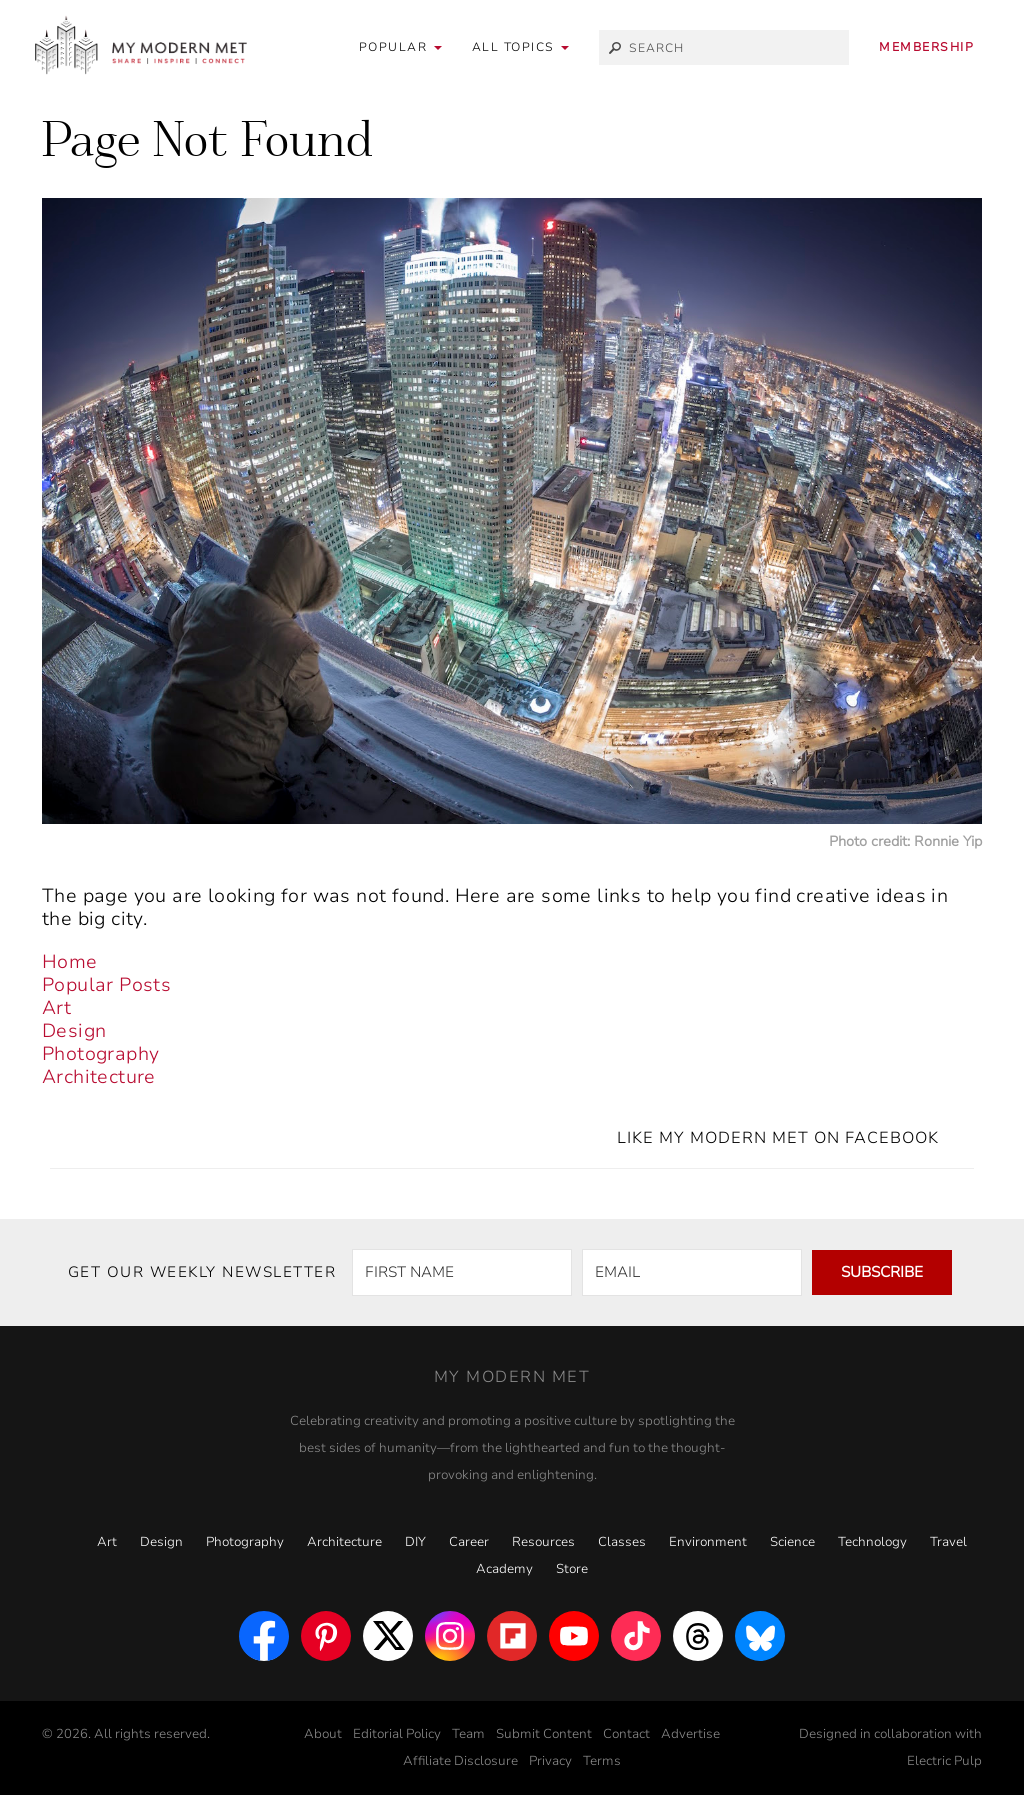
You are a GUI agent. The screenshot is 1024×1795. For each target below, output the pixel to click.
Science (792, 1542)
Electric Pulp (944, 1761)
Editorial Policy (397, 1734)
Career (469, 1542)
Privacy (550, 1761)
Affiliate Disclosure (460, 1761)
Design (74, 1031)
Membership (926, 47)
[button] (521, 47)
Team (468, 1734)
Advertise (690, 1734)
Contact (626, 1734)
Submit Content (544, 1734)
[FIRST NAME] (462, 1272)
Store (572, 1569)
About (323, 1734)
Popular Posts (106, 985)
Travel (948, 1542)
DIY (415, 1542)
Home (70, 962)
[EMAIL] (692, 1272)
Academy (504, 1569)
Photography (100, 1054)
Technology (872, 1542)
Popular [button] (400, 47)
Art (56, 1008)
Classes (622, 1542)
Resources (543, 1542)
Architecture (99, 1077)
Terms (602, 1761)
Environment (708, 1542)
